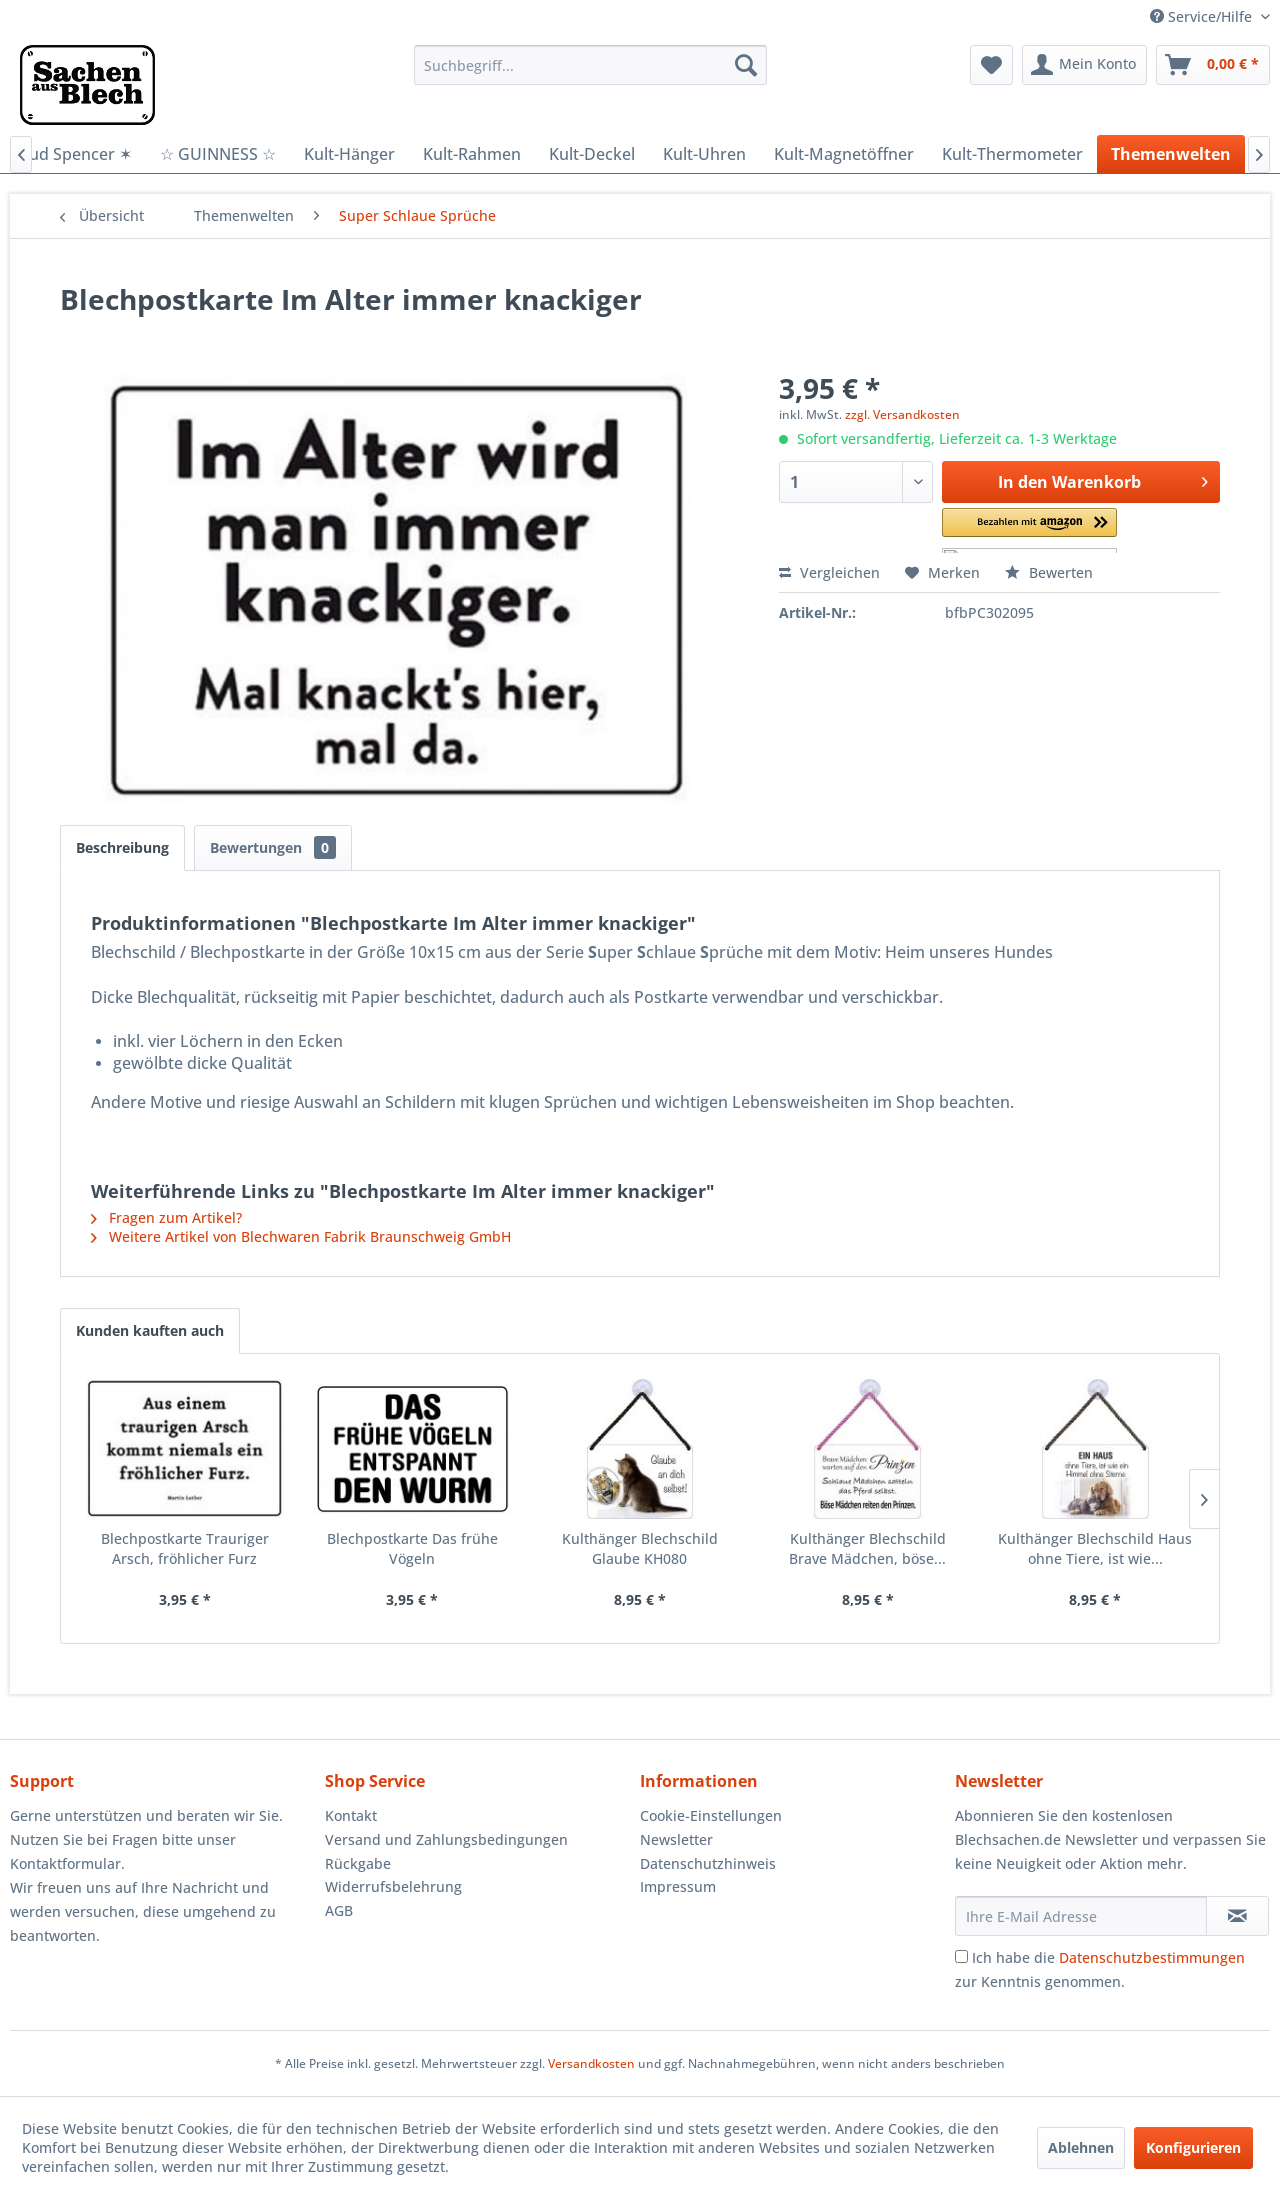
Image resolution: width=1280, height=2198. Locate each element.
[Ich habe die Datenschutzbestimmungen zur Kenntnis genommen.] (961, 1956)
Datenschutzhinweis (708, 1863)
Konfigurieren (1193, 2147)
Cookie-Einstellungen (711, 1815)
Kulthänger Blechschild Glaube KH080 (640, 1548)
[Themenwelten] (1171, 154)
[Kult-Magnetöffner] (844, 154)
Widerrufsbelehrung (393, 1886)
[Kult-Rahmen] (472, 154)
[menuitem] (590, 65)
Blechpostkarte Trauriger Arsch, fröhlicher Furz (185, 1548)
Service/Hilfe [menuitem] (1203, 16)
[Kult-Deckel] (592, 154)
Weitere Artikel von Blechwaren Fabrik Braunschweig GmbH (301, 1236)
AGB (339, 1910)
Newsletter (676, 1839)
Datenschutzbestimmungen (1152, 1957)
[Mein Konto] (1084, 65)
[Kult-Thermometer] (1012, 154)
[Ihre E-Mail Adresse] (1081, 1916)
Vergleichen (829, 572)
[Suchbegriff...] (590, 65)
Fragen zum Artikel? (166, 1217)
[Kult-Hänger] (349, 154)
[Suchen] (746, 65)
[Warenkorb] (1213, 65)
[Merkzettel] (991, 65)
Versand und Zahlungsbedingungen (446, 1839)
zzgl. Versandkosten (902, 414)
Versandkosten (591, 2063)
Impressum (678, 1886)
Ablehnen (1081, 2147)
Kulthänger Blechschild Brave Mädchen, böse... (867, 1548)
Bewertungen (273, 847)
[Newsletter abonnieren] (1237, 1916)
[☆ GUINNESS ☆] (218, 154)
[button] (1029, 530)
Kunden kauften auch (150, 1330)
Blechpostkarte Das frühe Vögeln (412, 1548)
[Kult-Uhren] (704, 154)
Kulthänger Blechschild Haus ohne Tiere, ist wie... (1095, 1548)
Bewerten (1049, 572)
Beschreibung (122, 847)
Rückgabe (358, 1863)
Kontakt (351, 1815)
